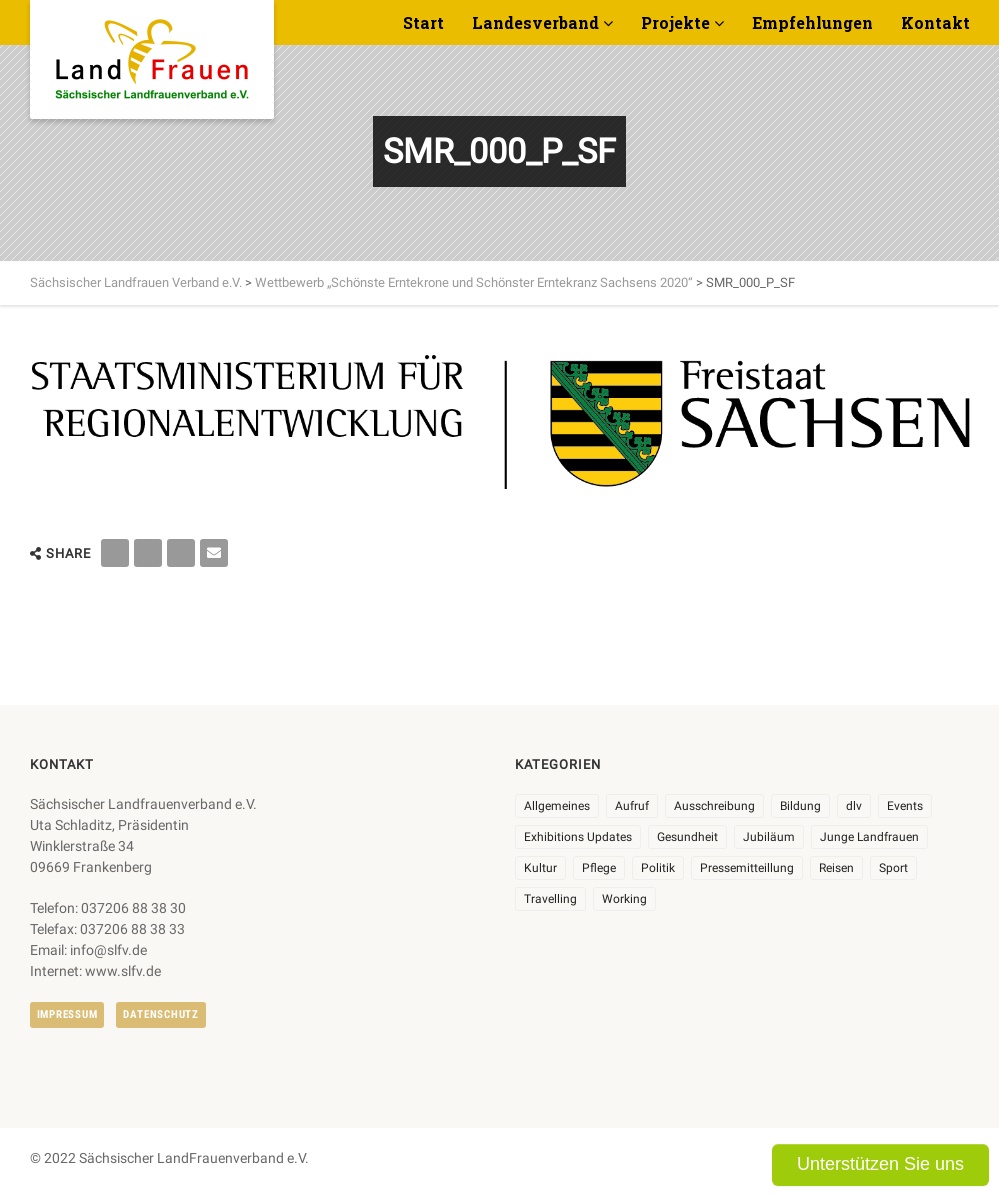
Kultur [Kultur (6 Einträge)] (540, 868)
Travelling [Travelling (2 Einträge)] (550, 899)
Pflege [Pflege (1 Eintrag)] (599, 868)
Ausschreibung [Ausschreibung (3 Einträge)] (714, 806)
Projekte (675, 22)
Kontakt (935, 22)
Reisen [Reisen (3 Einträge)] (836, 868)
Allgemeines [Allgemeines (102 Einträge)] (557, 806)
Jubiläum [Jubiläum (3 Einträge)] (769, 837)
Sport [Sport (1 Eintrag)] (893, 868)
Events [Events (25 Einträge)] (905, 806)
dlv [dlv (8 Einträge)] (854, 806)
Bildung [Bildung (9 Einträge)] (800, 806)
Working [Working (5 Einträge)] (624, 899)
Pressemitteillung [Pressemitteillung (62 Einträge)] (747, 868)
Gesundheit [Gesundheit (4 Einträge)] (687, 837)
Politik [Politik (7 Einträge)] (658, 868)
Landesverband (535, 22)
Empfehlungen (812, 22)
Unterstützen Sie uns (880, 1164)
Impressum (67, 1014)
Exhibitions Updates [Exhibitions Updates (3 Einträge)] (578, 837)
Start (423, 22)
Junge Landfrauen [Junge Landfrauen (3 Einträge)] (869, 837)
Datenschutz (160, 1014)
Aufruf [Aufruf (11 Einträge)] (632, 806)
